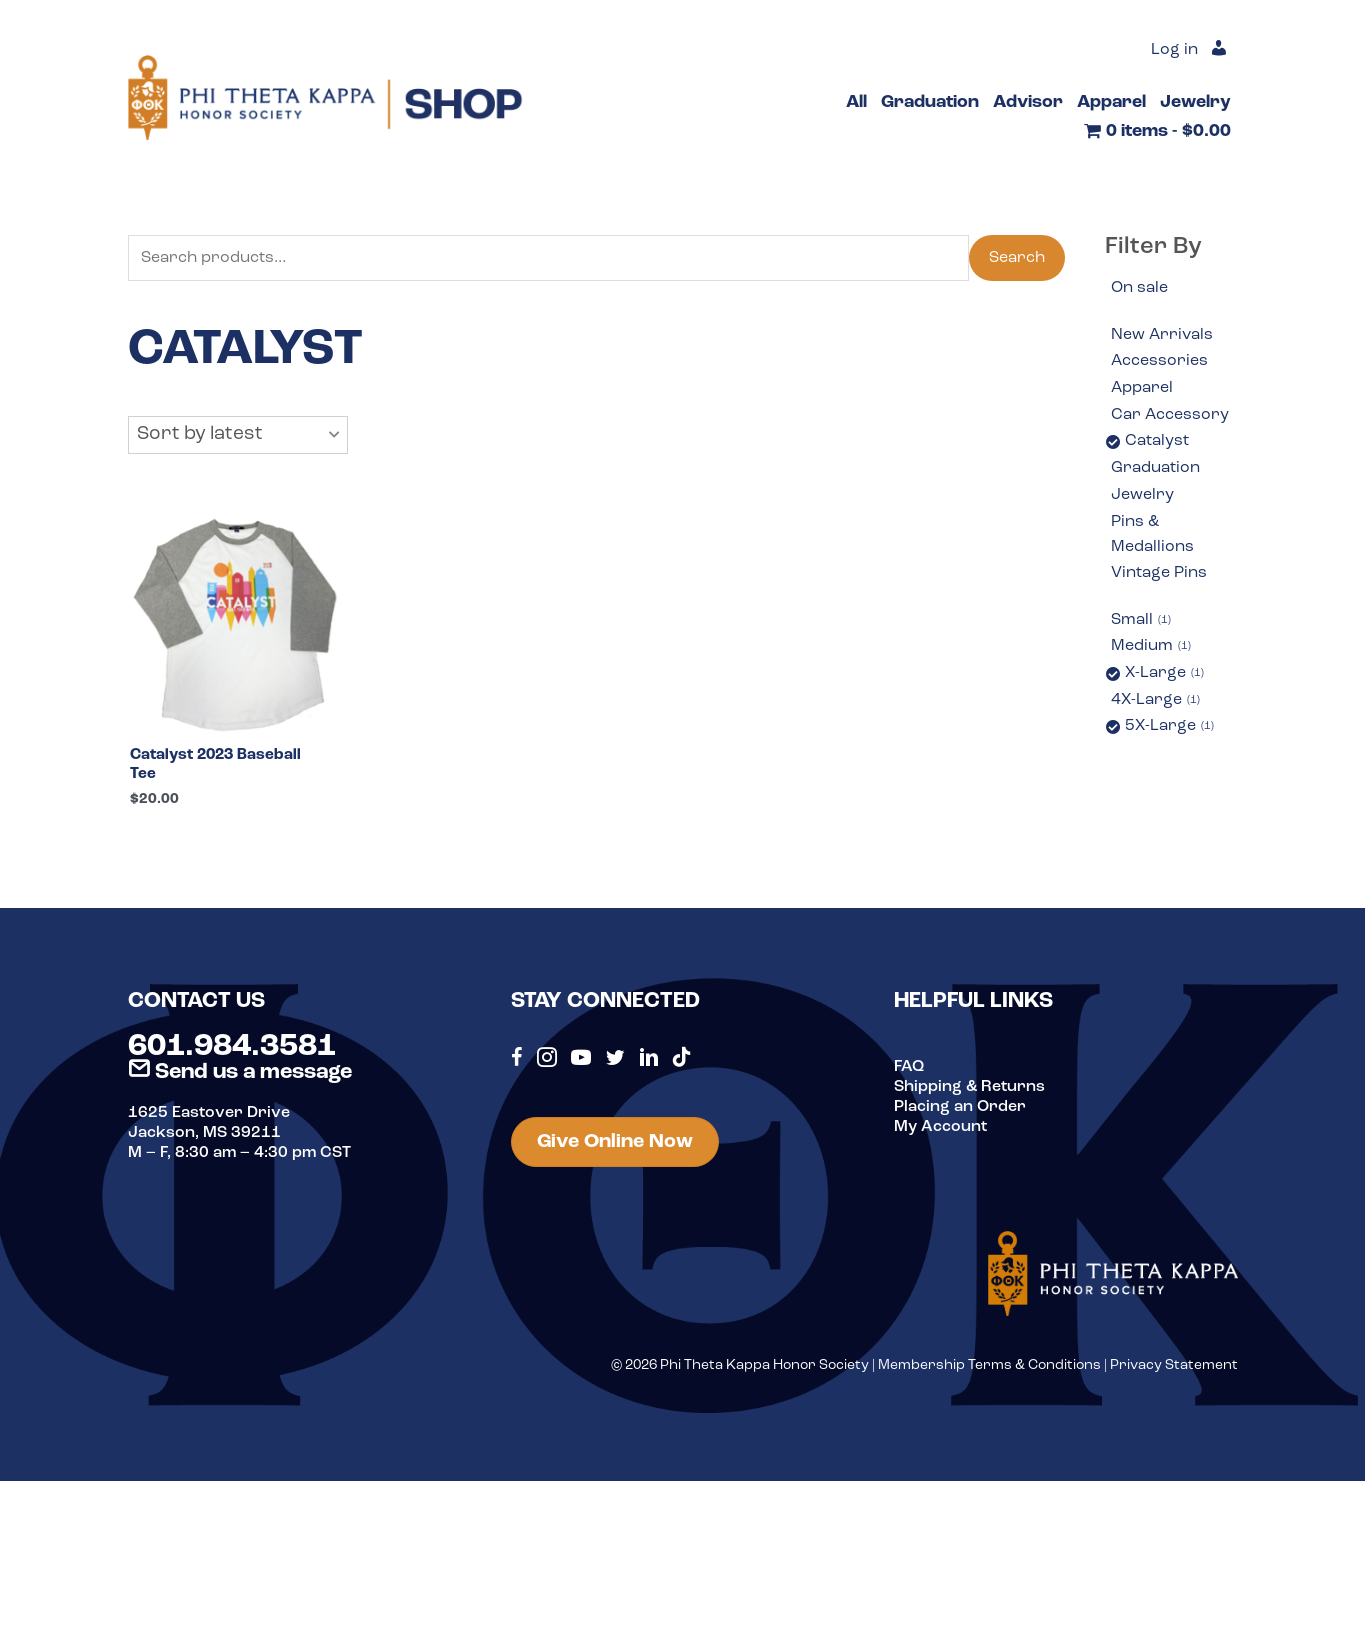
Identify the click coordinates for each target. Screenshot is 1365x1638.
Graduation (1155, 468)
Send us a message (240, 1073)
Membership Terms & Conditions (989, 1367)
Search (1017, 258)
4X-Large (1155, 701)
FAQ (909, 1068)
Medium (1151, 647)
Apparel (1142, 388)
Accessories (1159, 361)
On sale (1139, 288)
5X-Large (1169, 727)
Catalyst (1157, 441)
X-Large (1164, 674)
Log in (1174, 50)
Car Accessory (1170, 415)
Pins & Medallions (1152, 535)
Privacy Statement (1174, 1367)
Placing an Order (960, 1108)
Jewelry (1142, 495)
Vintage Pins (1159, 573)
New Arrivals (1162, 335)
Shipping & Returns (969, 1088)
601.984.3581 (232, 1048)
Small (1141, 621)
